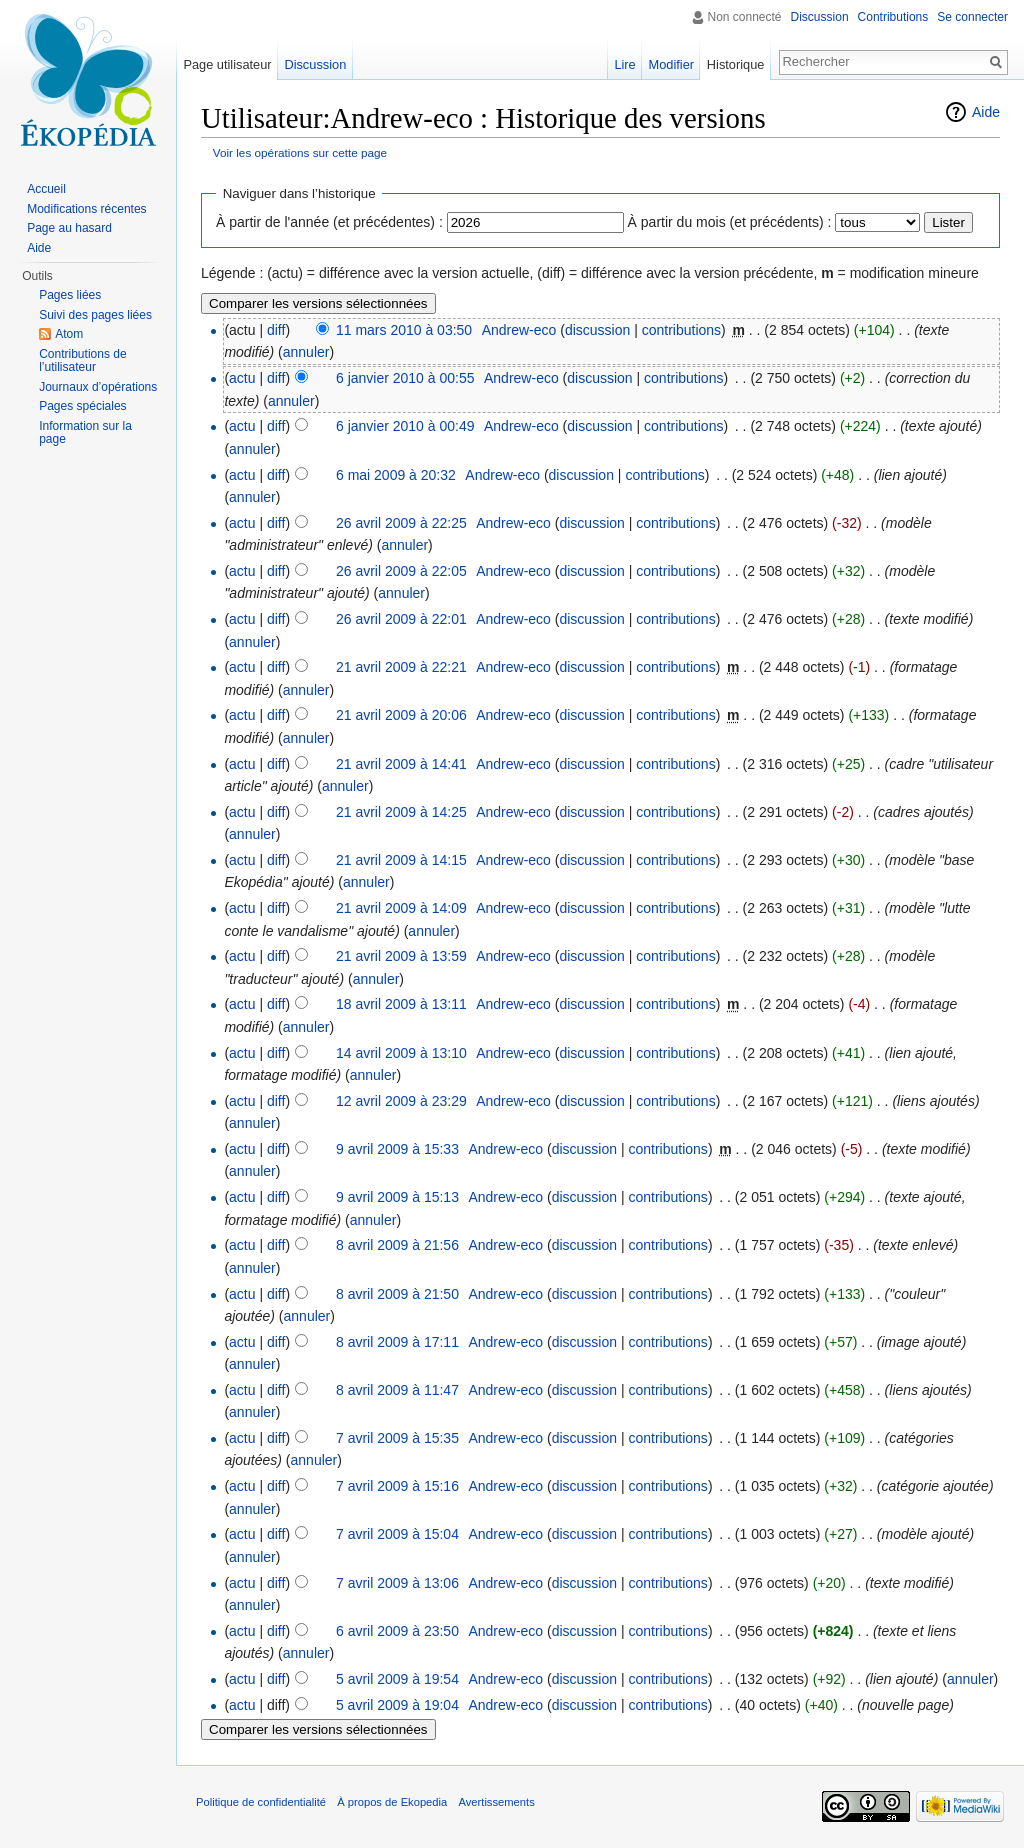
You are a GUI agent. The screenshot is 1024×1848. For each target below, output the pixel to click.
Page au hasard (69, 228)
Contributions (893, 17)
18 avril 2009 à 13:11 (401, 1004)
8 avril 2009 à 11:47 (397, 1390)
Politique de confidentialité (261, 1802)
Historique (736, 64)
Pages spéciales (82, 406)
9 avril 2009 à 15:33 (397, 1149)
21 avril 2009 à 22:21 (401, 667)
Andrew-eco (519, 330)
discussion (597, 330)
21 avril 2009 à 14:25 (401, 812)
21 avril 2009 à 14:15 (401, 860)
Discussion (820, 17)
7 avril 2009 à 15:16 (397, 1486)
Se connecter (972, 17)
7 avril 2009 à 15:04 (397, 1534)
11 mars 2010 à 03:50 (404, 330)
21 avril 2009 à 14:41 (401, 764)
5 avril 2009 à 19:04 (397, 1705)
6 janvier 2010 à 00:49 (405, 426)
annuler (306, 352)
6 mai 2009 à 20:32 (396, 475)
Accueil (46, 189)
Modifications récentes (86, 209)
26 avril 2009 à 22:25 (401, 523)
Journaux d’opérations (98, 387)
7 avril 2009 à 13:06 (397, 1583)
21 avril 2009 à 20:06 (401, 715)
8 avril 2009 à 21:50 (397, 1294)
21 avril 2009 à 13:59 (401, 956)
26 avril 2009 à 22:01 (401, 619)
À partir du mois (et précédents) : (730, 222)
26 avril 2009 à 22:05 (401, 571)
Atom (69, 334)
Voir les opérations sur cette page (300, 152)
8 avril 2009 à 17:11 (397, 1342)
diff (276, 330)
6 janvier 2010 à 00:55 (405, 378)
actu (242, 378)
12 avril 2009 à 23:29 (401, 1101)
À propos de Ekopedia (392, 1802)
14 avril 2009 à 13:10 (401, 1053)
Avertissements (496, 1802)
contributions (681, 330)
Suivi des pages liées (95, 315)
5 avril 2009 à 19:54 (397, 1679)
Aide (986, 112)
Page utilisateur (227, 64)
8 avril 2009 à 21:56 (397, 1245)
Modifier (672, 64)
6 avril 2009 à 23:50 (397, 1631)
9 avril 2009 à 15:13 (397, 1197)
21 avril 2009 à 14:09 (401, 908)
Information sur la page (85, 433)
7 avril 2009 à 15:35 (397, 1438)
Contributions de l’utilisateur (82, 361)
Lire (624, 64)
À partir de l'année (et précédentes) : (329, 222)
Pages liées (70, 295)
